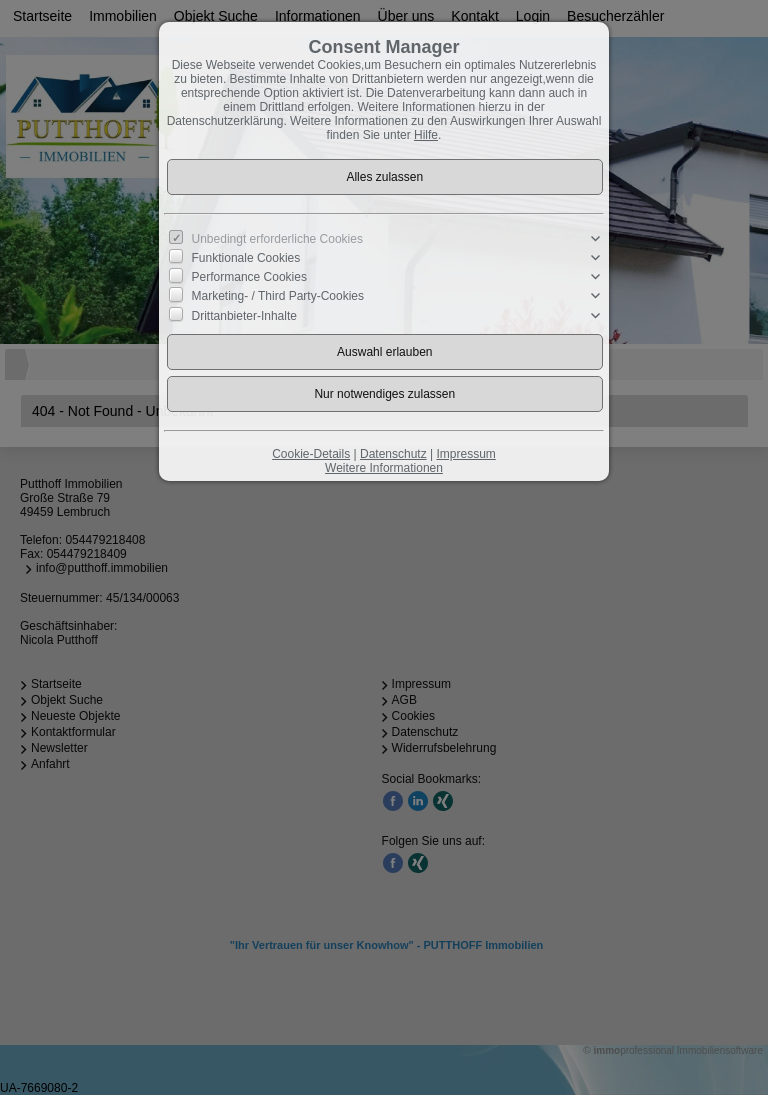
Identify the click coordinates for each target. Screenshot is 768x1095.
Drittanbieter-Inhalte (244, 315)
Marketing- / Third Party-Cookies (278, 296)
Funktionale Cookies (246, 258)
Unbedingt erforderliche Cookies (277, 239)
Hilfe (426, 135)
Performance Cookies (249, 277)
